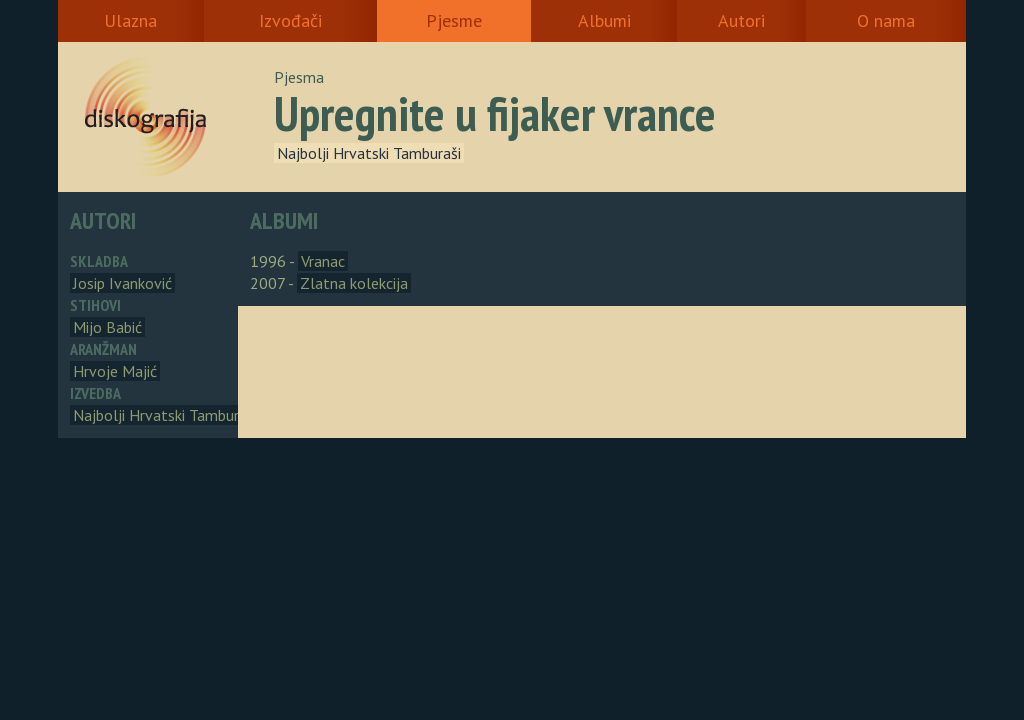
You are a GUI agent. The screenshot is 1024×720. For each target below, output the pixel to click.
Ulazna (130, 20)
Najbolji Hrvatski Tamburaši (369, 153)
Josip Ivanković (122, 283)
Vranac (323, 261)
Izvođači (290, 20)
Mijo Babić (107, 327)
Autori (741, 20)
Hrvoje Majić (115, 371)
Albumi (604, 20)
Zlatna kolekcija (354, 283)
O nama (886, 20)
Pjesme (454, 20)
